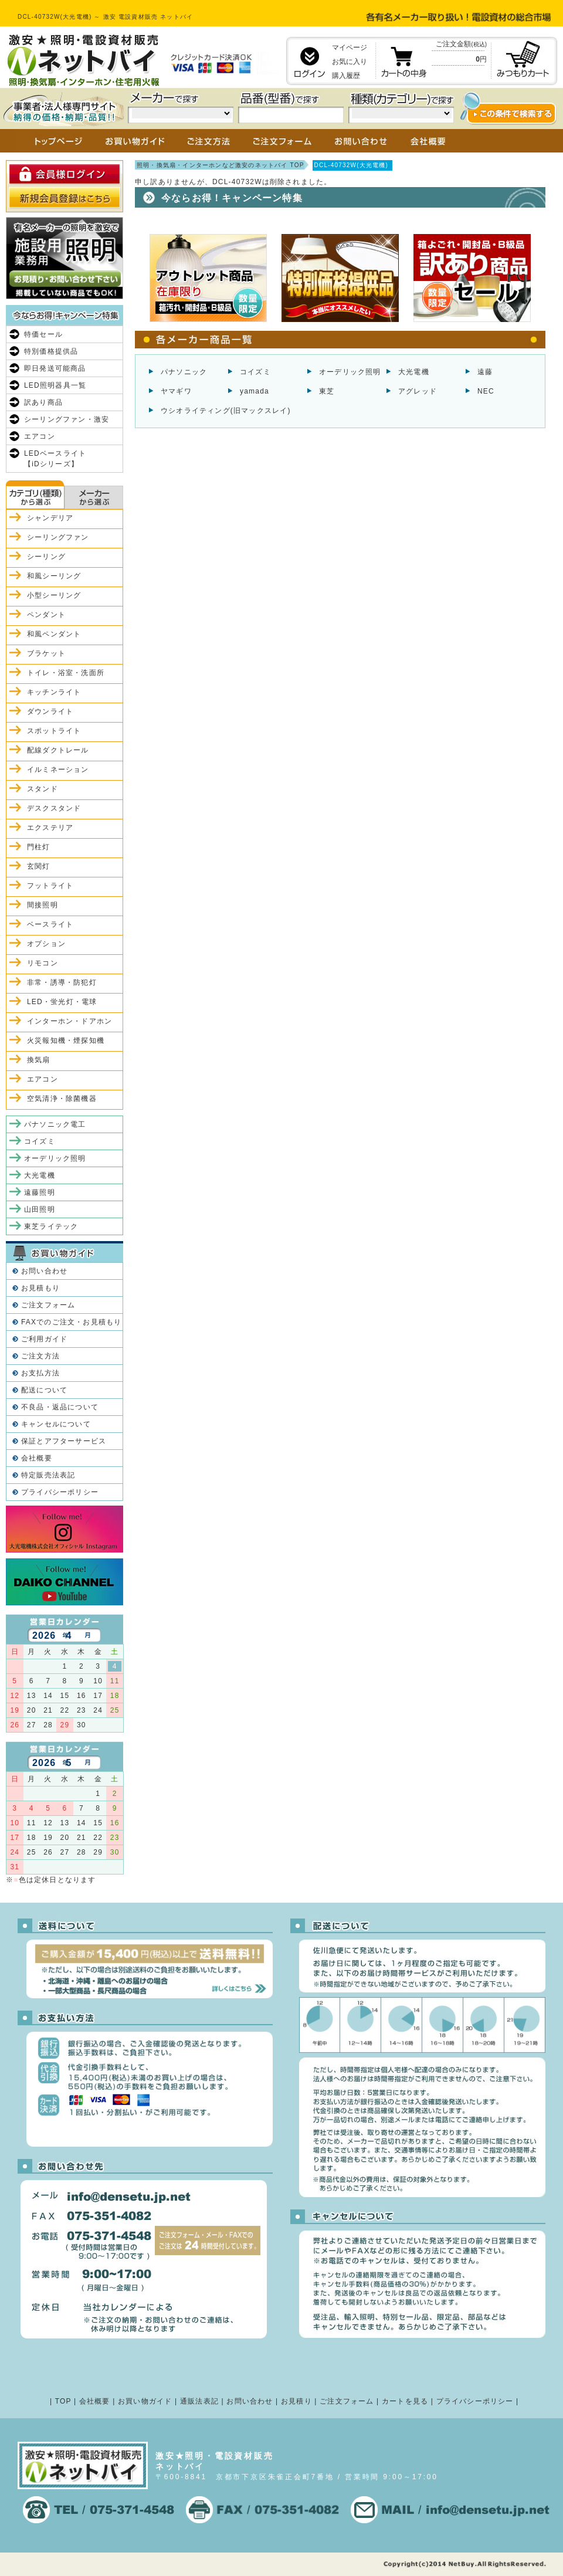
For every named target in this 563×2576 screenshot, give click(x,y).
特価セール (43, 334)
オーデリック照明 (350, 372)
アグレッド (417, 391)
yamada (254, 391)
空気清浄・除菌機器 (62, 1098)
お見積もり (40, 1288)
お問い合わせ (44, 1271)
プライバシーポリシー (60, 1492)
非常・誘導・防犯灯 (62, 982)
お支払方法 (40, 1373)
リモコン (42, 963)
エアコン (39, 436)
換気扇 (38, 1060)
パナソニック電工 (55, 1124)
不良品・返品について (60, 1407)
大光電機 (413, 372)
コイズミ (255, 372)
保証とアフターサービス (63, 1441)
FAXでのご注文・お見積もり (71, 1322)
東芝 (326, 391)
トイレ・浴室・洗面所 (65, 673)
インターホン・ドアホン (69, 1021)
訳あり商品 (43, 402)
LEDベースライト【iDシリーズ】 (55, 458)
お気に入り (349, 61)
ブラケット (46, 653)
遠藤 (485, 372)
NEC (485, 391)
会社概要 (36, 1458)
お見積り (296, 2401)
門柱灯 (38, 847)
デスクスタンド (54, 808)
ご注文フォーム (48, 1305)
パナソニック (184, 372)
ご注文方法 (40, 1356)
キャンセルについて (56, 1424)
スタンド (42, 789)
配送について (44, 1390)
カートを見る (405, 2401)
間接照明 (42, 905)
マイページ (349, 47)
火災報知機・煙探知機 (65, 1040)
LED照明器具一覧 (55, 385)
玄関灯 (38, 866)
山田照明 (39, 1209)
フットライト (50, 886)
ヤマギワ (176, 391)
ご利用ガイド (44, 1339)
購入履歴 (346, 76)
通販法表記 (199, 2401)
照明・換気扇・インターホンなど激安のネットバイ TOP (220, 165)
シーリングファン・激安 (66, 419)
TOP (63, 2401)
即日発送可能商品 (55, 368)
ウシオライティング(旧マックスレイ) (226, 410)
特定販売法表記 (48, 1475)
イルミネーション (58, 769)
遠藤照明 (39, 1192)
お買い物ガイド (145, 2401)
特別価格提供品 (51, 351)
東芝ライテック (51, 1226)
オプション (46, 944)
